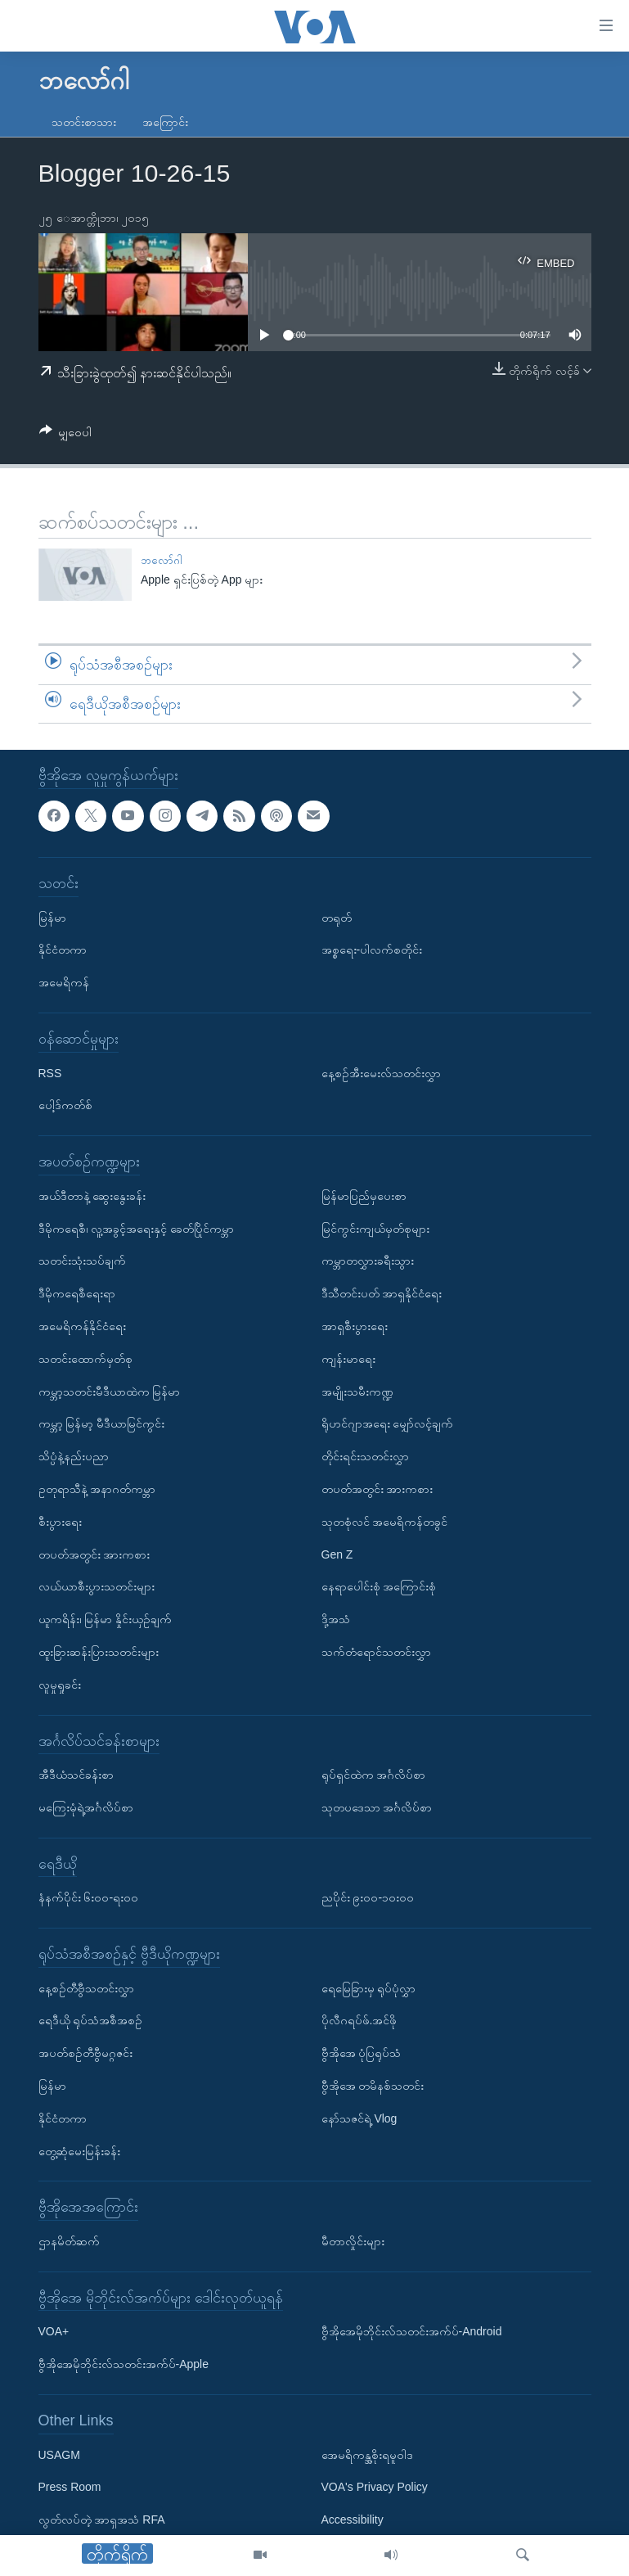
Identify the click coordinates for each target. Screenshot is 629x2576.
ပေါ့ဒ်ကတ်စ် (65, 1105)
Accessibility (352, 2520)
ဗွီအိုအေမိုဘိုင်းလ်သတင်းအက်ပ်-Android (411, 2332)
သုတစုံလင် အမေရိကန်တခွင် (384, 1521)
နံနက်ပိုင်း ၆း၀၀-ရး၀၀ (88, 1898)
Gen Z (337, 1554)
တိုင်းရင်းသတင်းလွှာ (365, 1457)
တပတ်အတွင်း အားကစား (94, 1554)
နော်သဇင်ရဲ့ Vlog (359, 2118)
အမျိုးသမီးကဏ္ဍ (357, 1391)
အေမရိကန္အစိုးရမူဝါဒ (367, 2454)
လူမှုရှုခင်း (59, 1684)
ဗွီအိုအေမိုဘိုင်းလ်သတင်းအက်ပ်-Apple (123, 2364)
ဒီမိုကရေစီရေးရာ (76, 1294)
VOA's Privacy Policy (374, 2487)
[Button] (65, 435)
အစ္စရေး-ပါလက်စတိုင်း (372, 950)
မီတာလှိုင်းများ (352, 2242)
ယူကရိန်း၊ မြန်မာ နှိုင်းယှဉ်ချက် (105, 1619)
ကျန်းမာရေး (348, 1358)
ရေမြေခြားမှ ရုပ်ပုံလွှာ (368, 1988)
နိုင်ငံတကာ (62, 950)
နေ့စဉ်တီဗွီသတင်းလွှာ (86, 1988)
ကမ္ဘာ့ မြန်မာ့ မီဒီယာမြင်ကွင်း (101, 1424)
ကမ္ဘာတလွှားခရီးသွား (367, 1261)
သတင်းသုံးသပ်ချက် (82, 1261)
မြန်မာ (52, 917)
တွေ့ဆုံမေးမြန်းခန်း (79, 2151)
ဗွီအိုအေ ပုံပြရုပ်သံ (361, 2053)
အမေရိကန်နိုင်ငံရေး (82, 1326)
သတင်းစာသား (84, 122)
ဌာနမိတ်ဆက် (69, 2242)
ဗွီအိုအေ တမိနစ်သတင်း (373, 2086)
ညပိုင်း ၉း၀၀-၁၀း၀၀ (368, 1898)
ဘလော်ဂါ (161, 560)
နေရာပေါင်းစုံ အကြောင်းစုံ (379, 1587)
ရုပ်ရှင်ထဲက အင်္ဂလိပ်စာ (373, 1775)
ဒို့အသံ (335, 1619)
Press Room (69, 2487)
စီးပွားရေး (60, 1521)
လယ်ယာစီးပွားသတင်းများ (96, 1587)
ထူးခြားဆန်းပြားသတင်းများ (98, 1651)
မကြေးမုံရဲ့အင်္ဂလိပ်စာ (85, 1807)
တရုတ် (336, 917)
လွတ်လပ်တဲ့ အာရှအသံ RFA (101, 2520)
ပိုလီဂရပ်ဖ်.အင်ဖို (359, 2021)
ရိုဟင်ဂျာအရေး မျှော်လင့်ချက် (387, 1424)
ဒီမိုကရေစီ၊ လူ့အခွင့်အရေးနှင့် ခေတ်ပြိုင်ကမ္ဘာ (136, 1228)
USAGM (59, 2454)
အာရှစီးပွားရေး (354, 1326)
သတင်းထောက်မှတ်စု (85, 1358)
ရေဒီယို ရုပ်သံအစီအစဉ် (90, 2021)
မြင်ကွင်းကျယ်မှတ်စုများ (375, 1228)
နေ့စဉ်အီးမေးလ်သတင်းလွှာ (381, 1073)
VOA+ (54, 2332)
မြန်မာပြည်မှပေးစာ (364, 1195)
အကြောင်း (165, 122)
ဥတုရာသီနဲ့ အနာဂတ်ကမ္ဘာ (97, 1489)
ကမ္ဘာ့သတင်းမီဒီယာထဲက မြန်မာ (109, 1391)
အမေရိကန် (63, 983)
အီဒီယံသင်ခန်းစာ (76, 1775)
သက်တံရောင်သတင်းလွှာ (376, 1651)
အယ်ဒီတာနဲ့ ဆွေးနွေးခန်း (92, 1195)
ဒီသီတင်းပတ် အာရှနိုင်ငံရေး (382, 1294)
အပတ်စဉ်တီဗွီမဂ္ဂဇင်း (85, 2053)
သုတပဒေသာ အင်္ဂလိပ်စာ (377, 1807)
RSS (50, 1073)
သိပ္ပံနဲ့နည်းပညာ (73, 1457)
